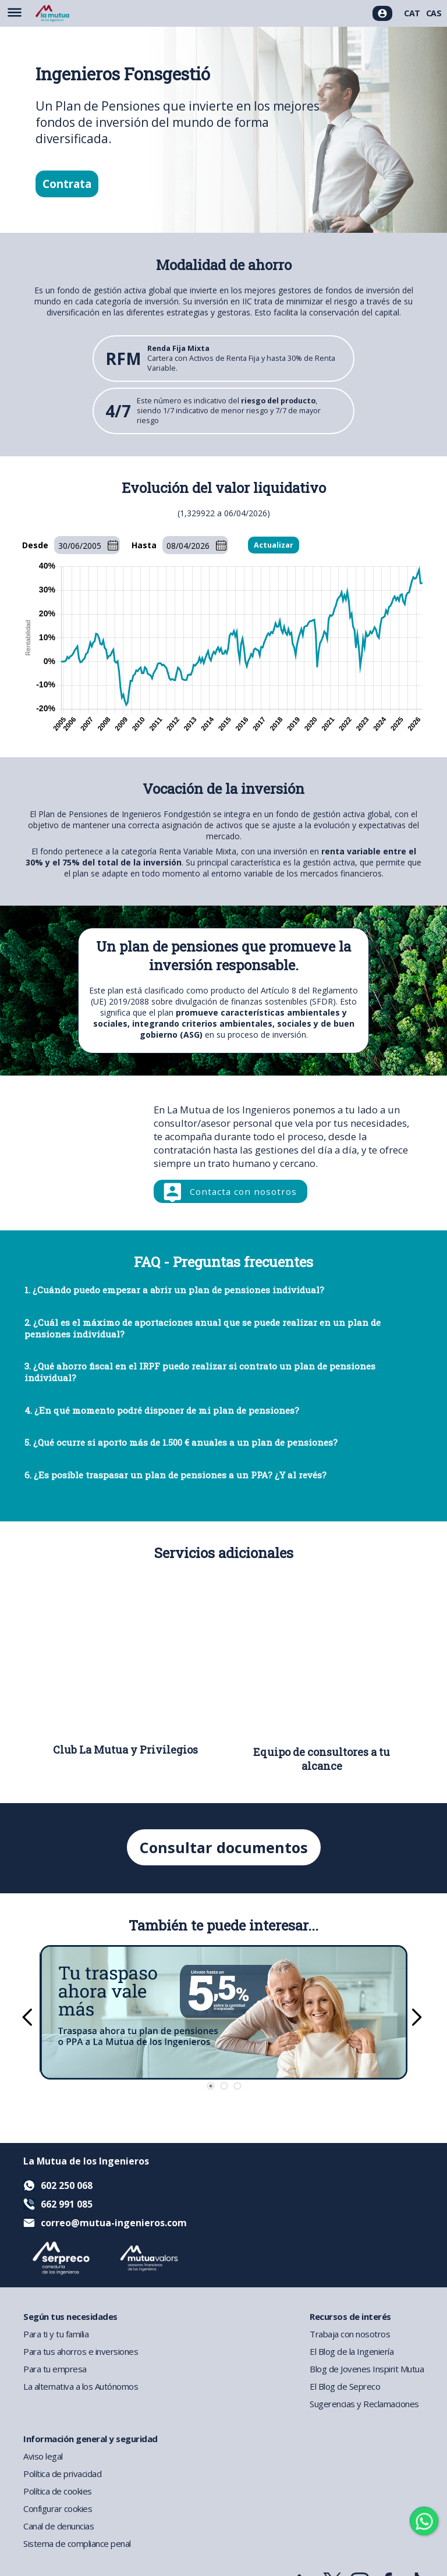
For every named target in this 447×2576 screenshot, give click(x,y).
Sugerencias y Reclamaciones (364, 2404)
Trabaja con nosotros (350, 2334)
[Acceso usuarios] (382, 13)
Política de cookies (57, 2491)
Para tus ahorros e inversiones (80, 2351)
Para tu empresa (55, 2369)
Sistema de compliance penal (77, 2543)
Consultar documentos (224, 1847)
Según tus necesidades (70, 2316)
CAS (434, 13)
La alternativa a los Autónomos (80, 2386)
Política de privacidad (62, 2473)
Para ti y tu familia (55, 2334)
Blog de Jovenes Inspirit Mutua (367, 2369)
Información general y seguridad (90, 2438)
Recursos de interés (350, 2316)
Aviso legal (43, 2456)
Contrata (66, 183)
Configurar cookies (57, 2508)
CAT (412, 13)
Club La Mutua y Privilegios (125, 1750)
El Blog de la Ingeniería (351, 2351)
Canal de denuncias (58, 2526)
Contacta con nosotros (243, 1191)
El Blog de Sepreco (345, 2386)
